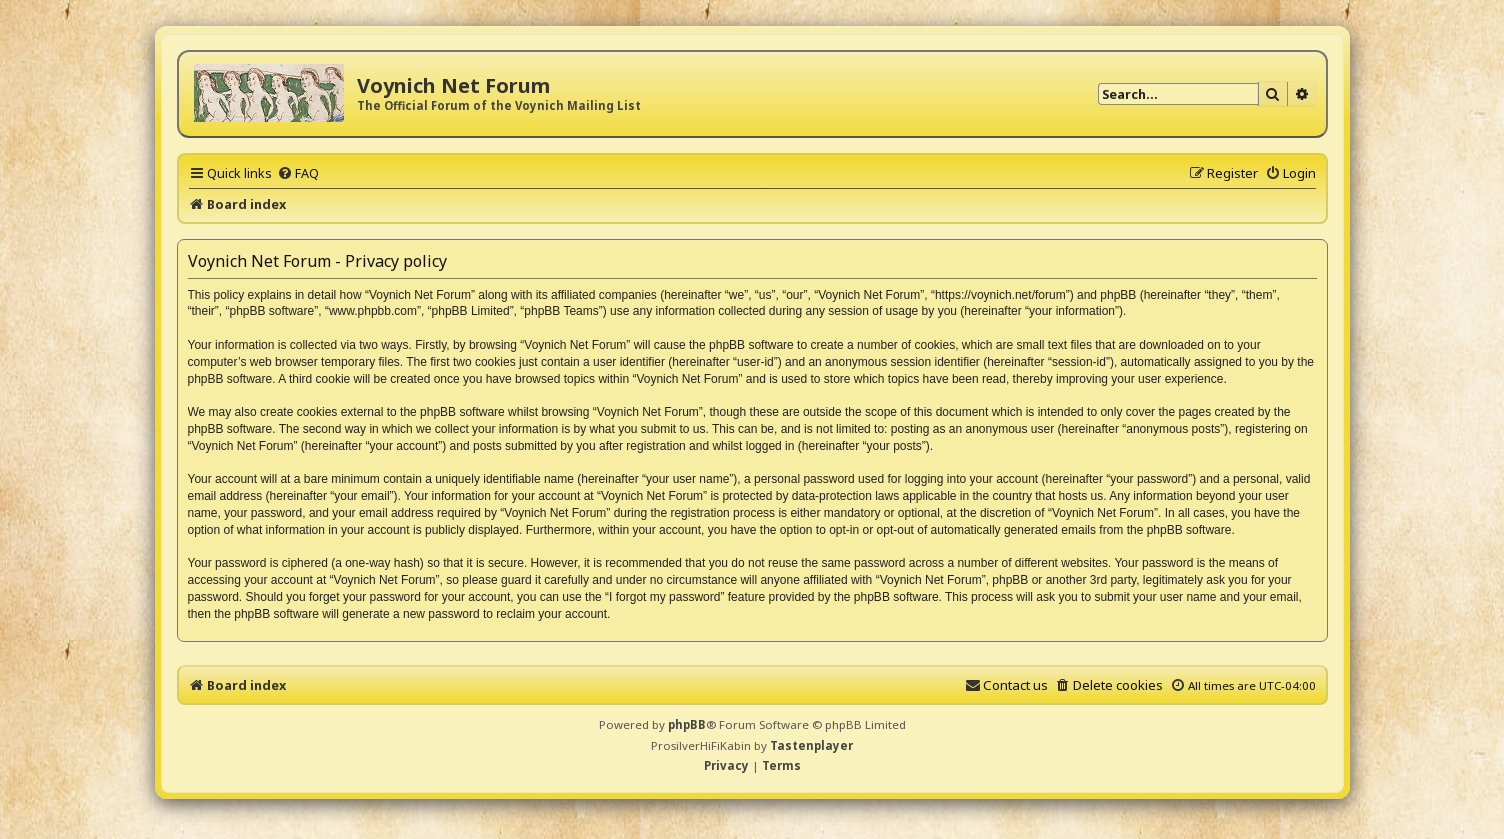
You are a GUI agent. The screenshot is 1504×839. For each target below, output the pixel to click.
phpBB (687, 724)
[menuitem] (298, 173)
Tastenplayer (811, 745)
